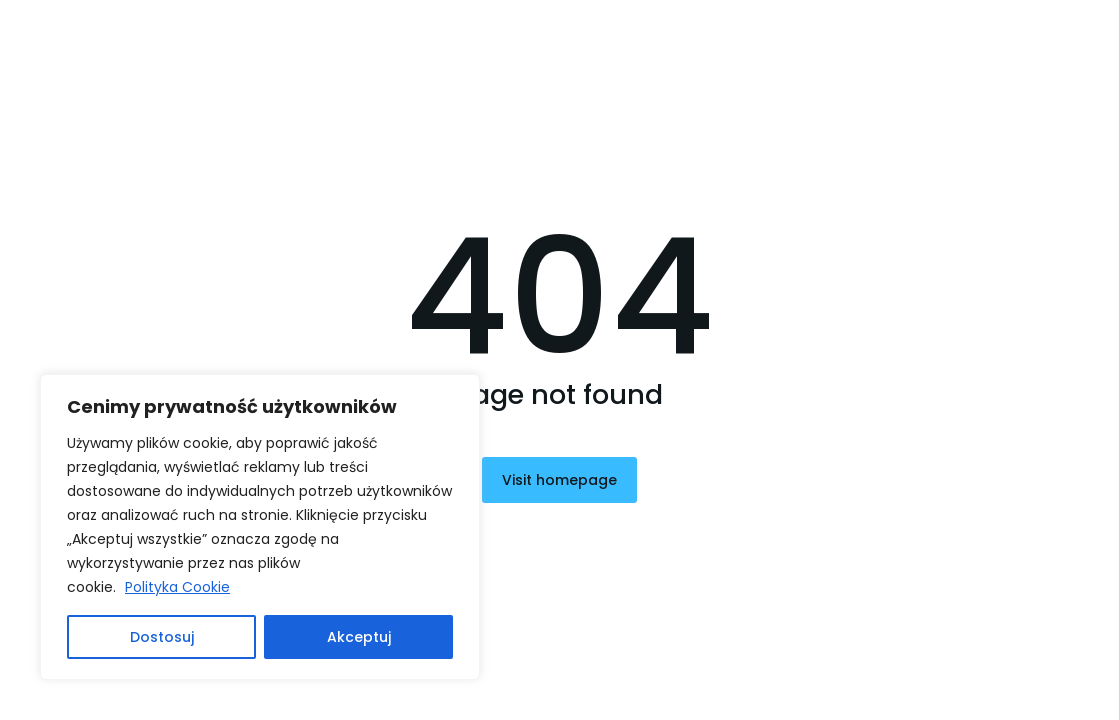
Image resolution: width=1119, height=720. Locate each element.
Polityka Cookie (177, 587)
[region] (260, 527)
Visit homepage (559, 480)
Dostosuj (162, 637)
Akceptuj (359, 637)
